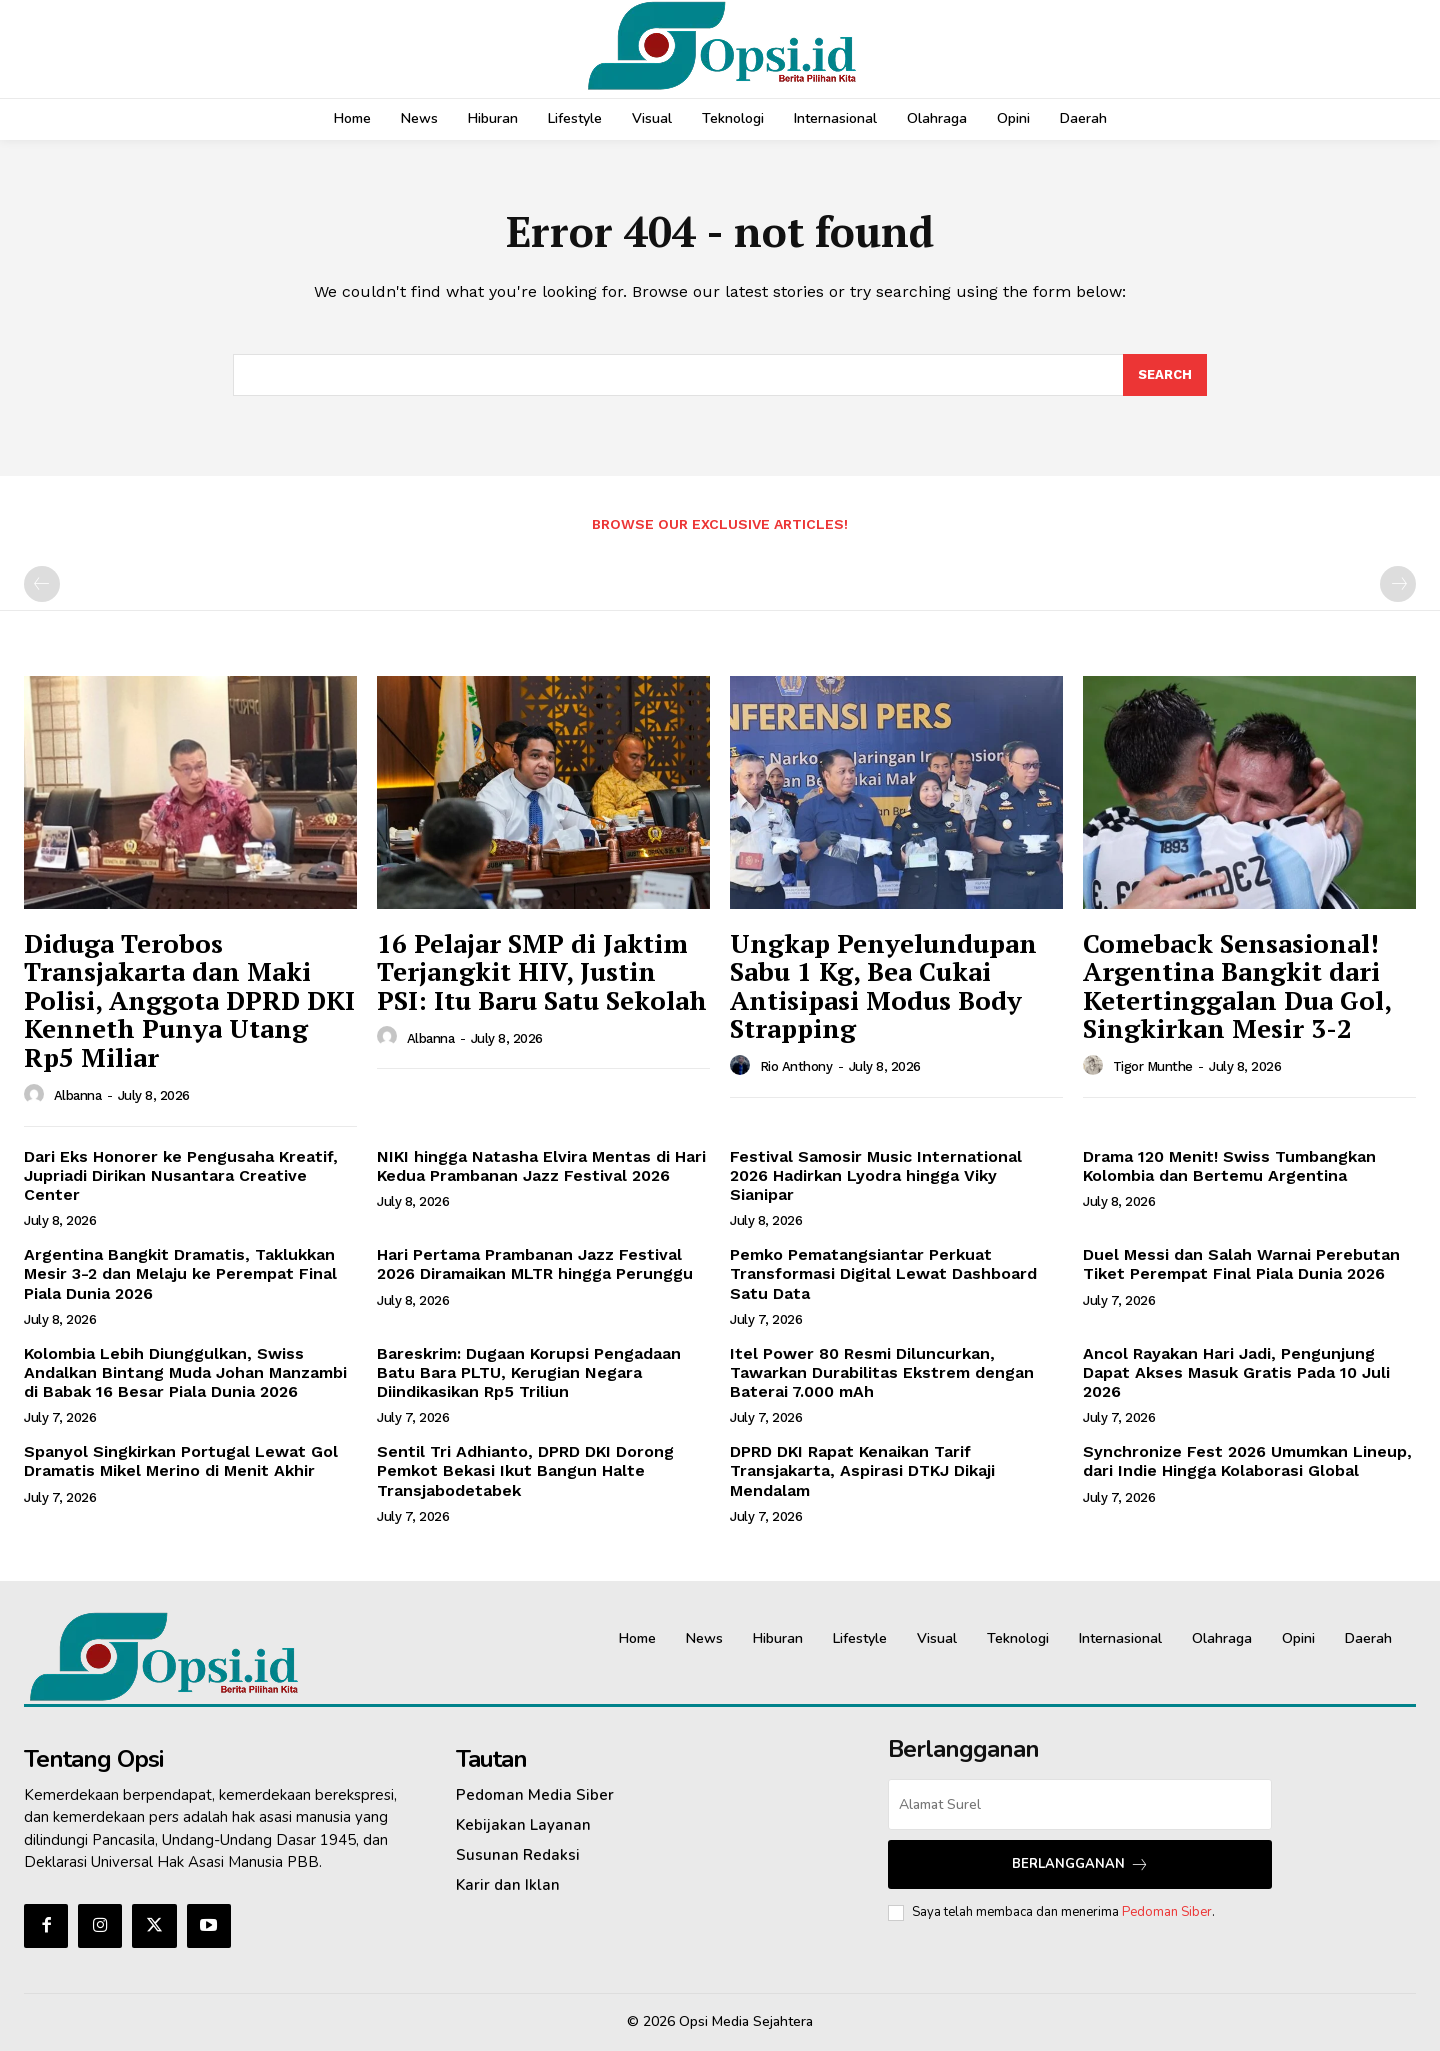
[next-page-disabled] (1398, 584)
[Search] (1165, 375)
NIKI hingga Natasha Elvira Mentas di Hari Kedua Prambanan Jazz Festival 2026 (541, 1166)
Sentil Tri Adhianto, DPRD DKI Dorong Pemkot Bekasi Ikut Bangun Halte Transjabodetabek (525, 1470)
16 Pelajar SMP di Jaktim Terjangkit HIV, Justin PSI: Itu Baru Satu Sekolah (542, 971)
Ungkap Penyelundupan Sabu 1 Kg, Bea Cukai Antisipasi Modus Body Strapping (883, 986)
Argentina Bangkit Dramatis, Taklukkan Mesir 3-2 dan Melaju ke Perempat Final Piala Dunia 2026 (180, 1273)
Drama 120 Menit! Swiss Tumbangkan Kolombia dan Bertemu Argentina (1229, 1166)
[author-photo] (37, 1095)
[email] (1080, 1804)
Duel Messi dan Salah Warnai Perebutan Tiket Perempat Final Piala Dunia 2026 (1241, 1264)
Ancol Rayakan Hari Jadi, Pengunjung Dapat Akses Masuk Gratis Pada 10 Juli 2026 (1236, 1372)
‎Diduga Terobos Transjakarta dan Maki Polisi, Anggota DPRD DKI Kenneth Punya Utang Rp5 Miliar (189, 1000)
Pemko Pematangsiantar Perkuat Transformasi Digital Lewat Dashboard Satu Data (883, 1273)
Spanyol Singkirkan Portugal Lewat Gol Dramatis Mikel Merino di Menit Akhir (181, 1461)
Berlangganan (1080, 1864)
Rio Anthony (796, 1066)
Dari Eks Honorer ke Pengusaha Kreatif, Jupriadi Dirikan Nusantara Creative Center (181, 1175)
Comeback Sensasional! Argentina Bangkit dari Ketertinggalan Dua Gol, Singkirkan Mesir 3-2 (1237, 986)
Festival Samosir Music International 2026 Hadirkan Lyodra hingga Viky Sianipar (876, 1175)
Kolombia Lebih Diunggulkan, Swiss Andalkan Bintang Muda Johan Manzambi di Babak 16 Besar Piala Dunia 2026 (185, 1372)
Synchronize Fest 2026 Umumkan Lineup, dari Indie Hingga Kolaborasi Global (1247, 1461)
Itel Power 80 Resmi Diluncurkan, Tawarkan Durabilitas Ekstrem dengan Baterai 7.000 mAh (882, 1372)
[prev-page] (42, 584)
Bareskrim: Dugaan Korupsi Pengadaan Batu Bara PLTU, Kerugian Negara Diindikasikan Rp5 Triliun (529, 1372)
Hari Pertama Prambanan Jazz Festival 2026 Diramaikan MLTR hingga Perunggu (535, 1264)
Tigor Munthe (1153, 1066)
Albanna (78, 1095)
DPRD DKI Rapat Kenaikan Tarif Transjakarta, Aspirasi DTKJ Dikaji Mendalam (862, 1470)
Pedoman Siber (1167, 1912)
